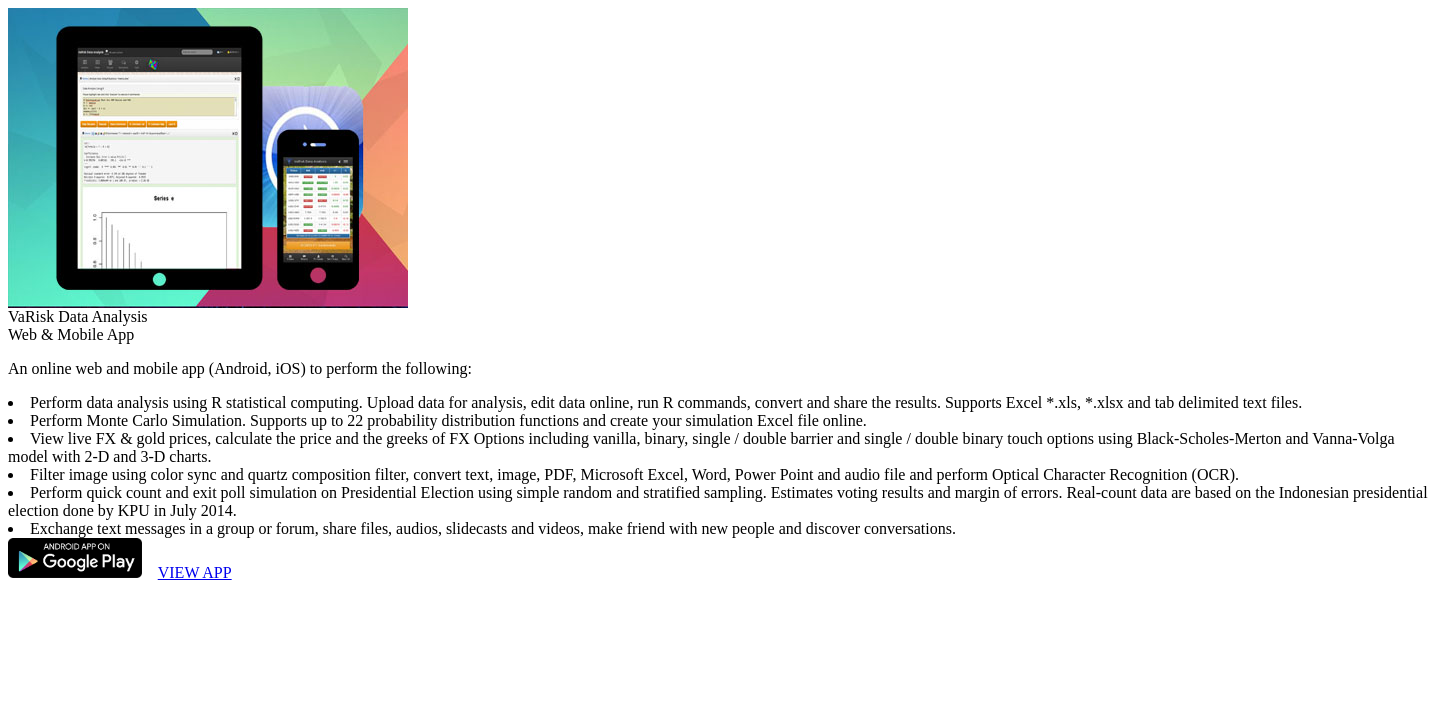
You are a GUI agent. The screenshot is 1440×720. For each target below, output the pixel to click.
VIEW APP (195, 572)
